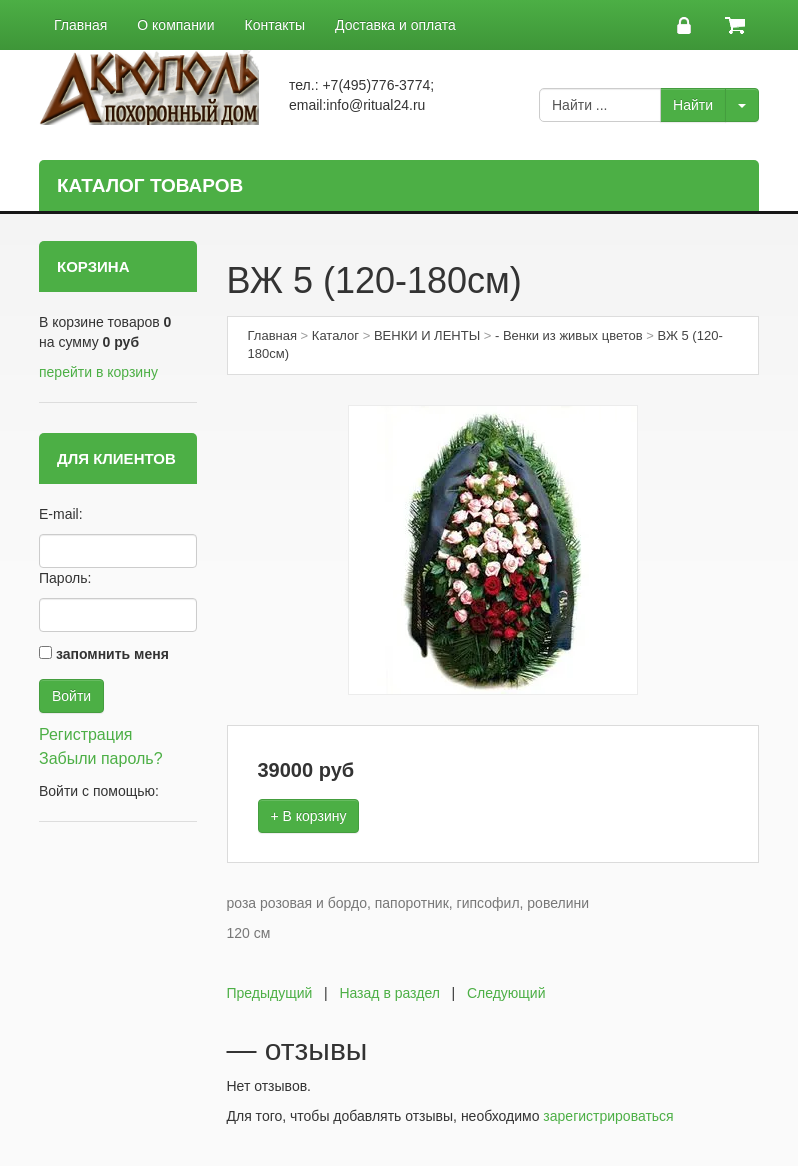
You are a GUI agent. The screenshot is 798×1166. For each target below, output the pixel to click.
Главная (80, 25)
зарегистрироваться (608, 1116)
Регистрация (86, 734)
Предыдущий (270, 993)
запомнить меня (112, 654)
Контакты (275, 25)
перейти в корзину (98, 372)
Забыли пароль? (101, 758)
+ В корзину (309, 816)
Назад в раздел (389, 993)
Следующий (506, 993)
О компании (175, 25)
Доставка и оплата (395, 25)
